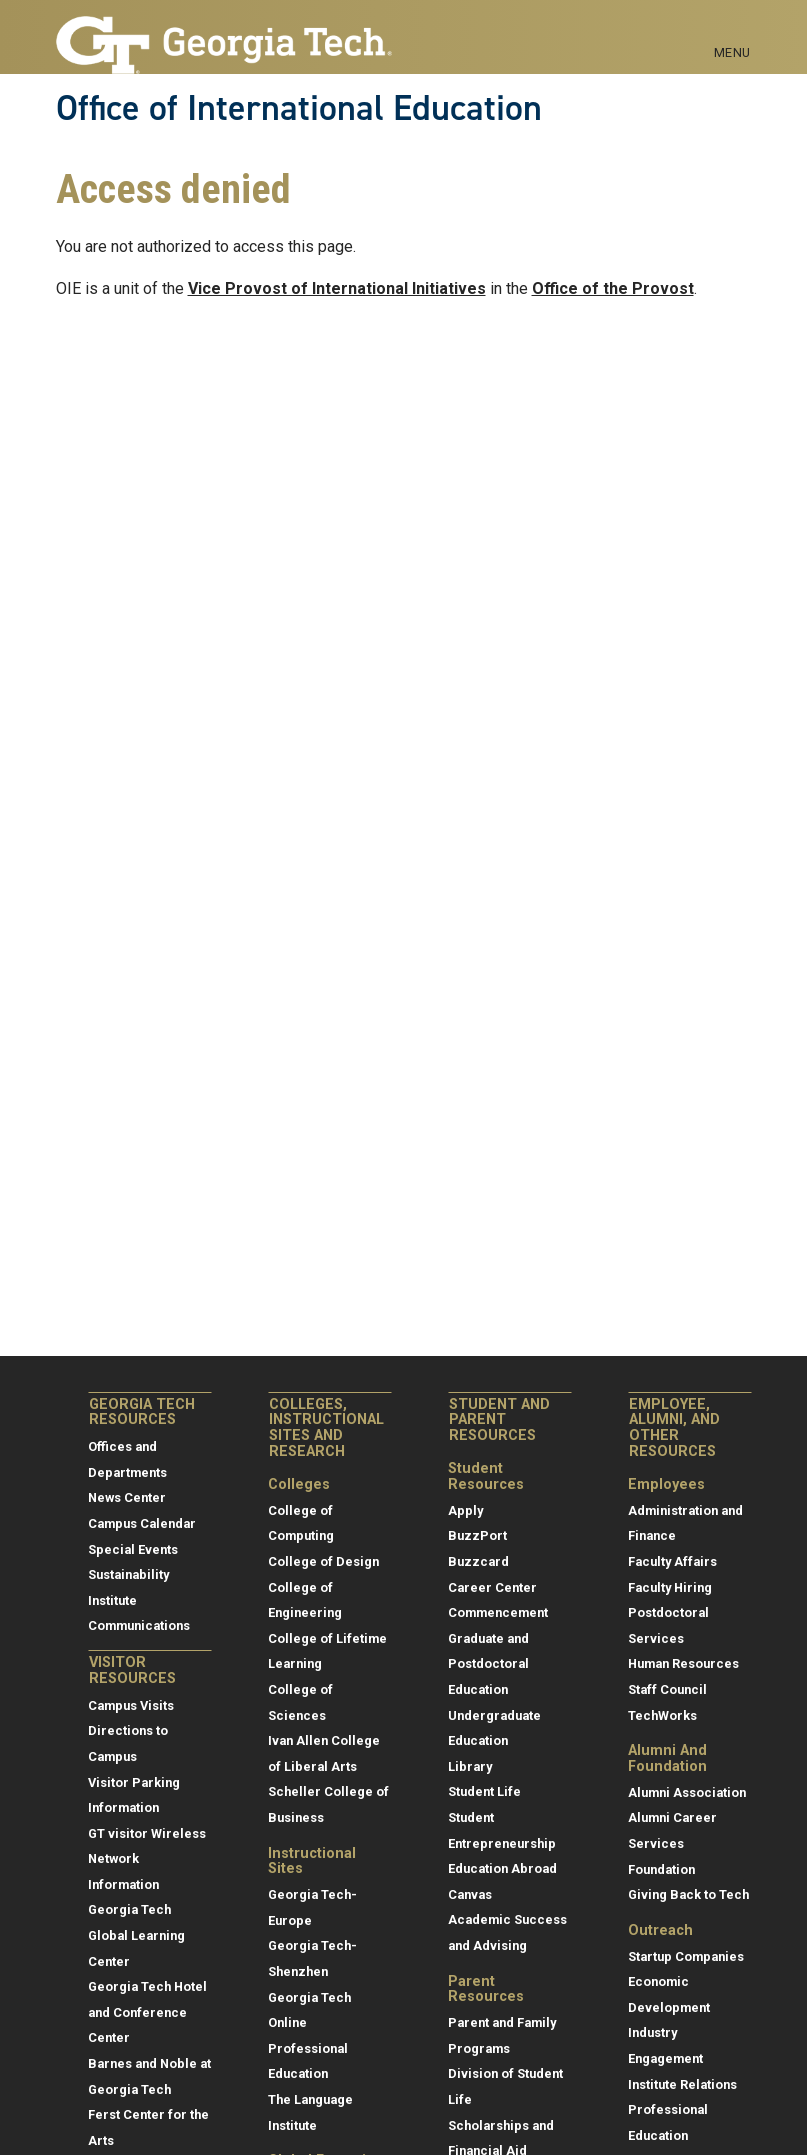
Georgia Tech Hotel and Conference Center (147, 2012)
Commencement (498, 1612)
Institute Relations (682, 2084)
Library (470, 1766)
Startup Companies (686, 1956)
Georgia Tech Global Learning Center (136, 1935)
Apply (465, 1510)
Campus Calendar (142, 1523)
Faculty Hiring (670, 1587)
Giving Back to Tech (688, 1894)
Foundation (661, 1869)
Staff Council (667, 1689)
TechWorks (662, 1715)
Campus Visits (131, 1705)
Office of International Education (299, 108)
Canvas (470, 1894)
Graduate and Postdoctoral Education (488, 1664)
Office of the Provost (613, 288)
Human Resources (683, 1663)
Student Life (484, 1791)
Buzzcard (478, 1561)
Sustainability (128, 1574)
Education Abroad (502, 1868)
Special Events (133, 1549)
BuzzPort (477, 1535)
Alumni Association (687, 1792)
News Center (127, 1497)
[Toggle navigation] (732, 30)
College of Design (323, 1561)
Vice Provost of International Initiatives (337, 288)
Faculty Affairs (672, 1561)
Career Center (492, 1587)
